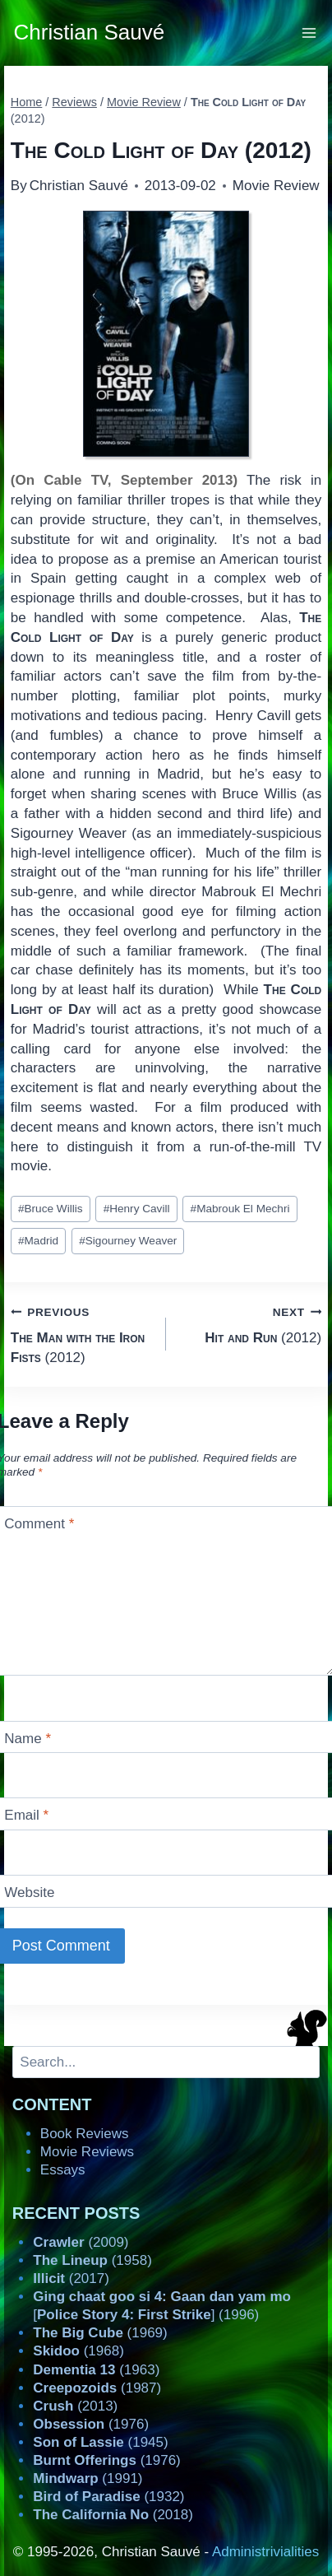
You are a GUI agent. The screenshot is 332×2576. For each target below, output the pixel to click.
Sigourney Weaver (128, 1241)
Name (27, 1738)
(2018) (113, 2515)
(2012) (81, 1333)
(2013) (75, 2406)
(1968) (78, 2351)
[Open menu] (309, 32)
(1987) (97, 2388)
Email (26, 1815)
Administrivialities (265, 2552)
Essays (62, 2170)
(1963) (96, 2370)
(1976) (91, 2424)
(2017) (71, 2278)
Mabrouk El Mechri (240, 1208)
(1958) (92, 2260)
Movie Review (276, 185)
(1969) (100, 2333)
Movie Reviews (87, 2152)
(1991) (87, 2478)
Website (29, 1892)
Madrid (38, 1241)
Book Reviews (84, 2133)
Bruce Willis (50, 1208)
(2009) (80, 2242)
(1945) (100, 2442)
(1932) (108, 2496)
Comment (39, 1524)
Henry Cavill (137, 1208)
